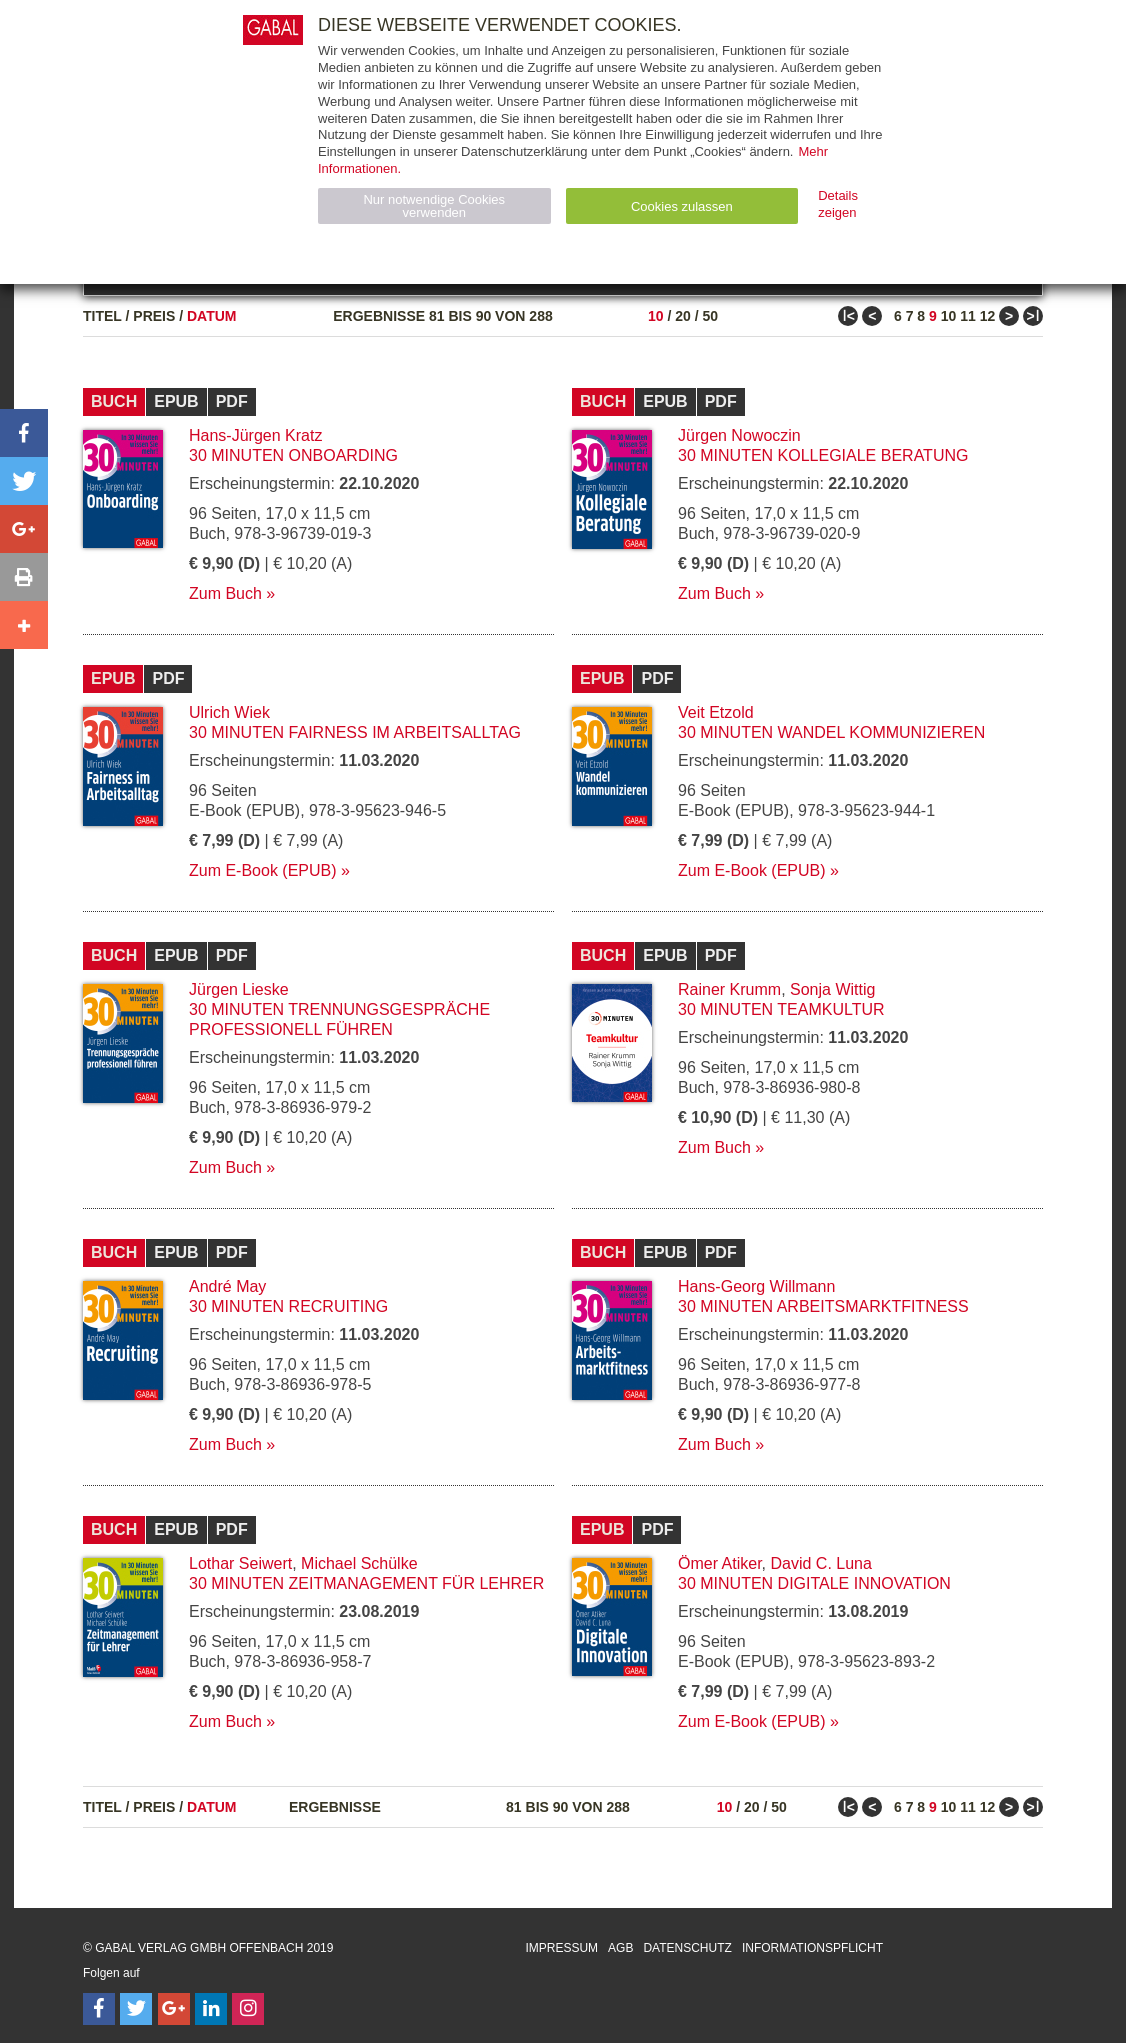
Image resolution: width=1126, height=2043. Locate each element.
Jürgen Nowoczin (739, 435)
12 (988, 316)
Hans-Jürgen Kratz (255, 435)
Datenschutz (687, 1948)
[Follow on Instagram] (248, 2009)
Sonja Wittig (832, 989)
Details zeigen (838, 204)
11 (968, 316)
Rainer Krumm (729, 989)
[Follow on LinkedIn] (211, 2009)
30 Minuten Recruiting (288, 1306)
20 (683, 316)
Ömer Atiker (720, 1563)
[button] (24, 433)
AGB (620, 1948)
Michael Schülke (359, 1563)
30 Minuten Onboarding (293, 455)
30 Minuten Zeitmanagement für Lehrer (366, 1583)
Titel (102, 316)
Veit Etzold (716, 712)
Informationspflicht (812, 1948)
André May (227, 1286)
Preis (154, 316)
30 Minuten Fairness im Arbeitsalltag (355, 732)
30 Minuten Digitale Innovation (814, 1583)
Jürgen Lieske (239, 989)
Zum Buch (225, 593)
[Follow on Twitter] (136, 2009)
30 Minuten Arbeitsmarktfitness (823, 1306)
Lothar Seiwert (240, 1563)
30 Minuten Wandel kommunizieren (831, 732)
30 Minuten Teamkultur (781, 1009)
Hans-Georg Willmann (756, 1286)
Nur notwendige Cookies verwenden (434, 206)
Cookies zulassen (682, 206)
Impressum (561, 1948)
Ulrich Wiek (229, 712)
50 (710, 316)
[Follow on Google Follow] (174, 2009)
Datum (212, 316)
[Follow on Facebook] (99, 2009)
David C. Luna (820, 1563)
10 (656, 316)
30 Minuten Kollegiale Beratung (823, 455)
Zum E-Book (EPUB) (263, 870)
